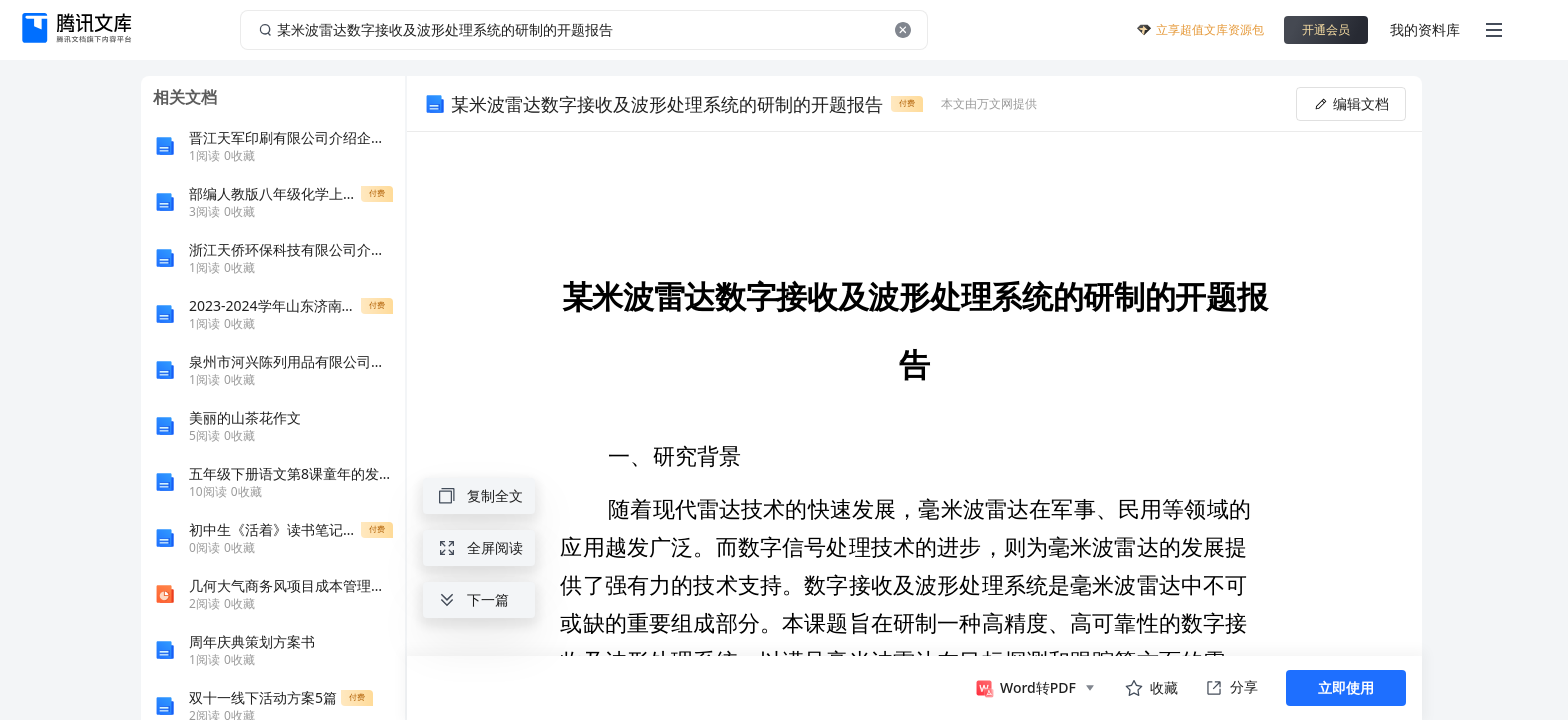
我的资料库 (1425, 29)
